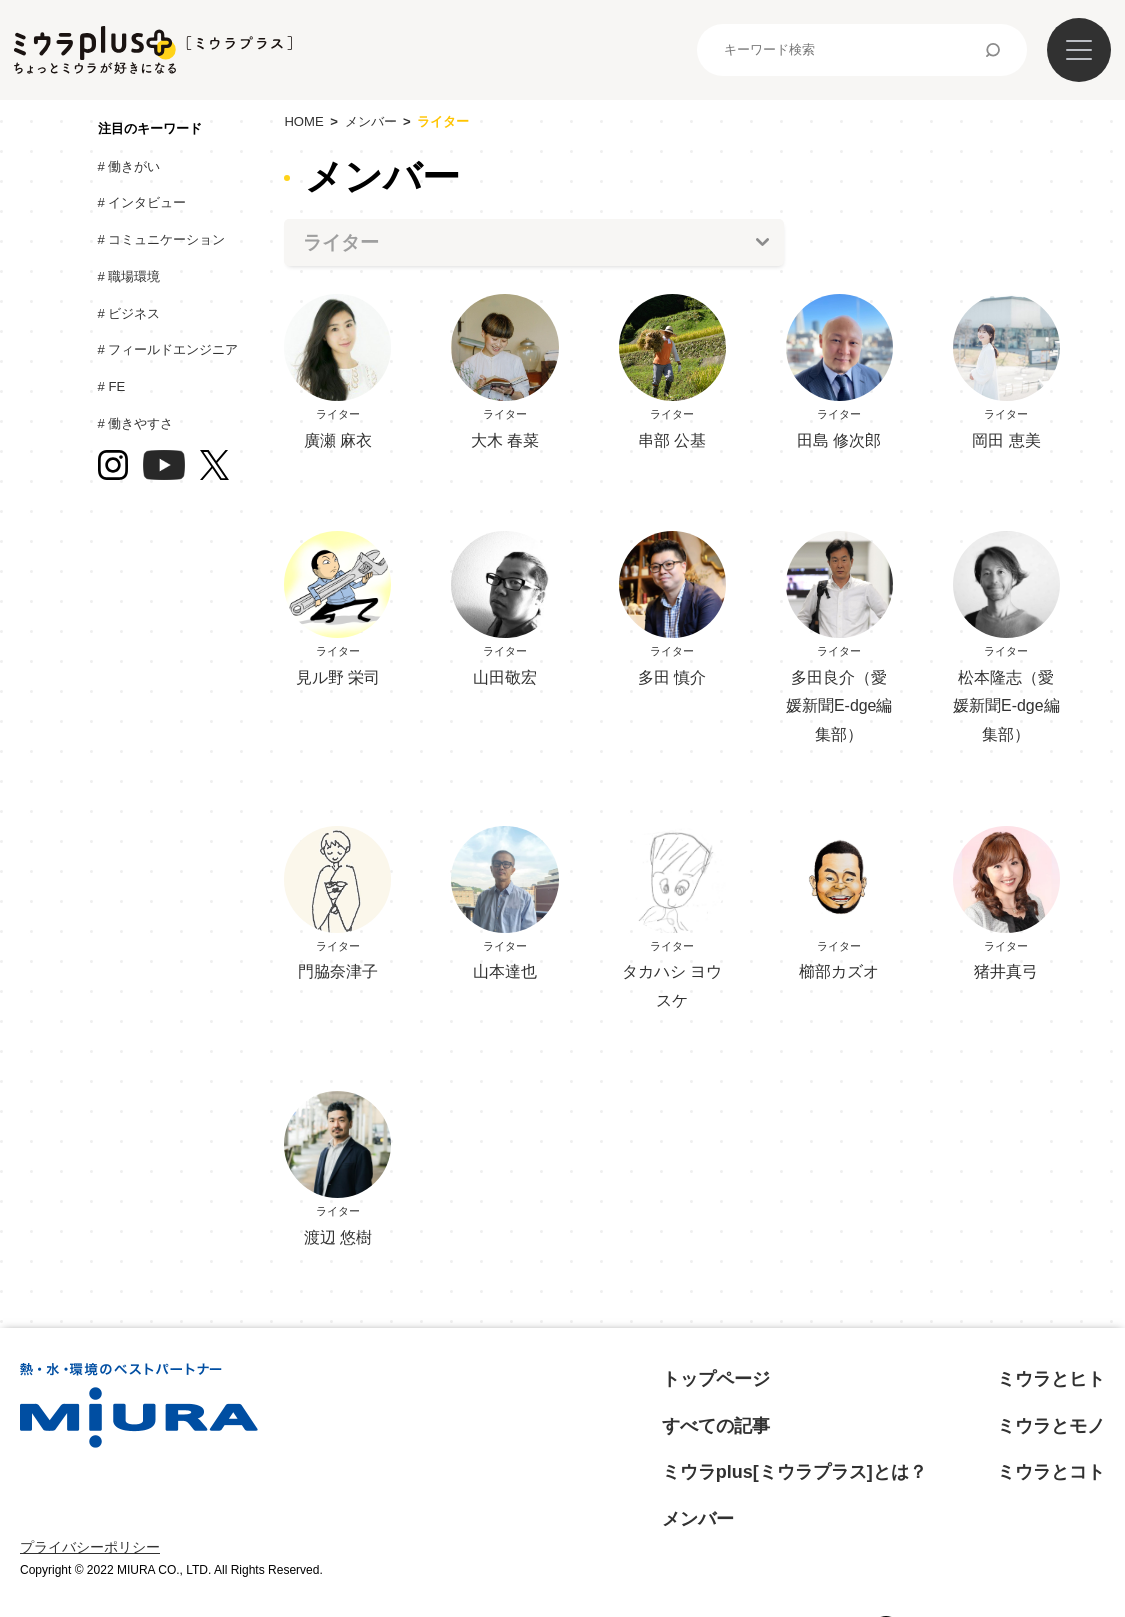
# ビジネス (134, 313)
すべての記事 (716, 1426)
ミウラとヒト (1051, 1379)
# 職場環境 (134, 276)
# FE (116, 386)
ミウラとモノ (1051, 1426)
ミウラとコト (1051, 1472)
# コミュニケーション (166, 239)
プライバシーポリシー (90, 1547)
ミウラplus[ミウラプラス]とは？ (794, 1472)
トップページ (716, 1379)
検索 (993, 50)
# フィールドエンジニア (173, 349)
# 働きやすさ (140, 423)
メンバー (371, 121)
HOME (303, 121)
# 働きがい (134, 166)
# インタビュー (147, 202)
